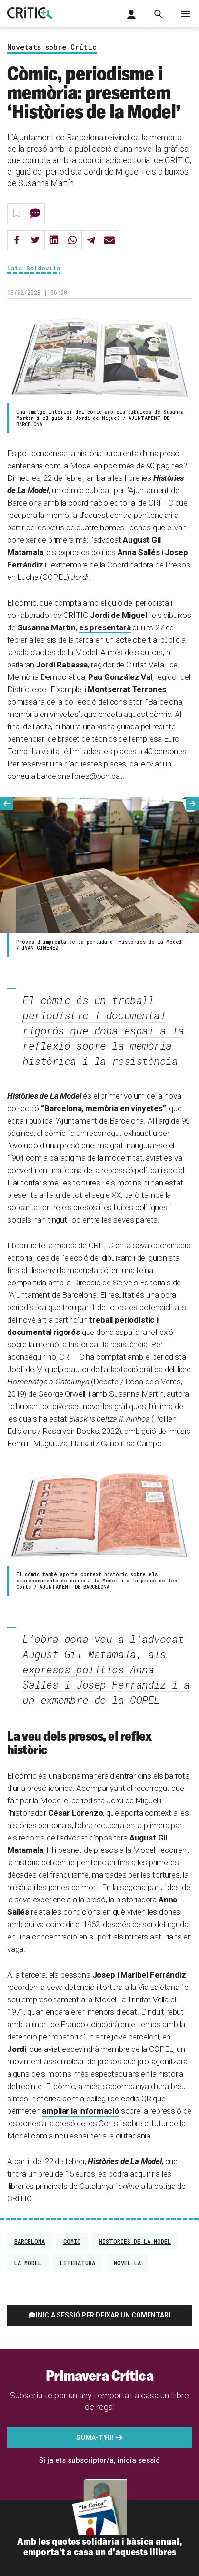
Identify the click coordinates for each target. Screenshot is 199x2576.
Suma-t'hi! (94, 2437)
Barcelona (29, 2241)
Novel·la (127, 2263)
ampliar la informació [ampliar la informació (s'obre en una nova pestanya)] (80, 2111)
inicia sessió (139, 2460)
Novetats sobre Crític (52, 47)
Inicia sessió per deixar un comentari (103, 2315)
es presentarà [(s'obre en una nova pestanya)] (105, 627)
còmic (71, 2241)
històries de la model (135, 2241)
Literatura (77, 2263)
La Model (27, 2263)
